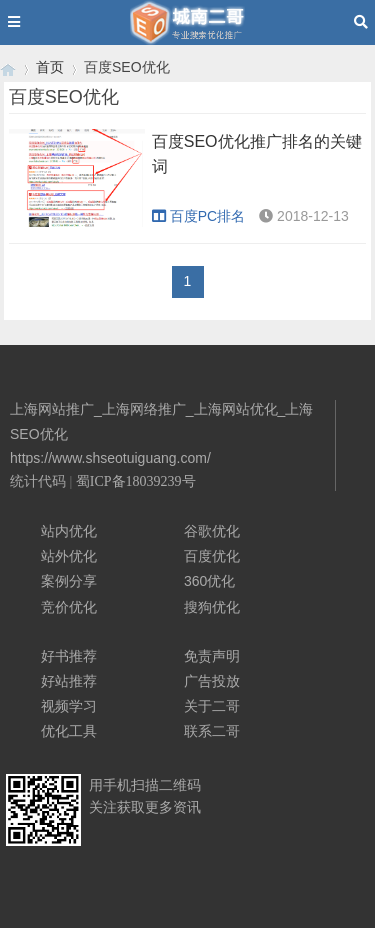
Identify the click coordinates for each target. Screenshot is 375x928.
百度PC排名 (198, 216)
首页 (50, 67)
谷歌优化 (212, 531)
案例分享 (69, 581)
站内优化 (69, 531)
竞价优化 (69, 607)
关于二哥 (212, 706)
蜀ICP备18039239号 (136, 481)
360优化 (209, 581)
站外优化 (69, 556)
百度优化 (212, 556)
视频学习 (69, 706)
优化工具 (69, 731)
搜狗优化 (212, 607)
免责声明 (212, 656)
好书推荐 (69, 656)
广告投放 (212, 681)
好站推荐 (69, 681)
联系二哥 (212, 731)
